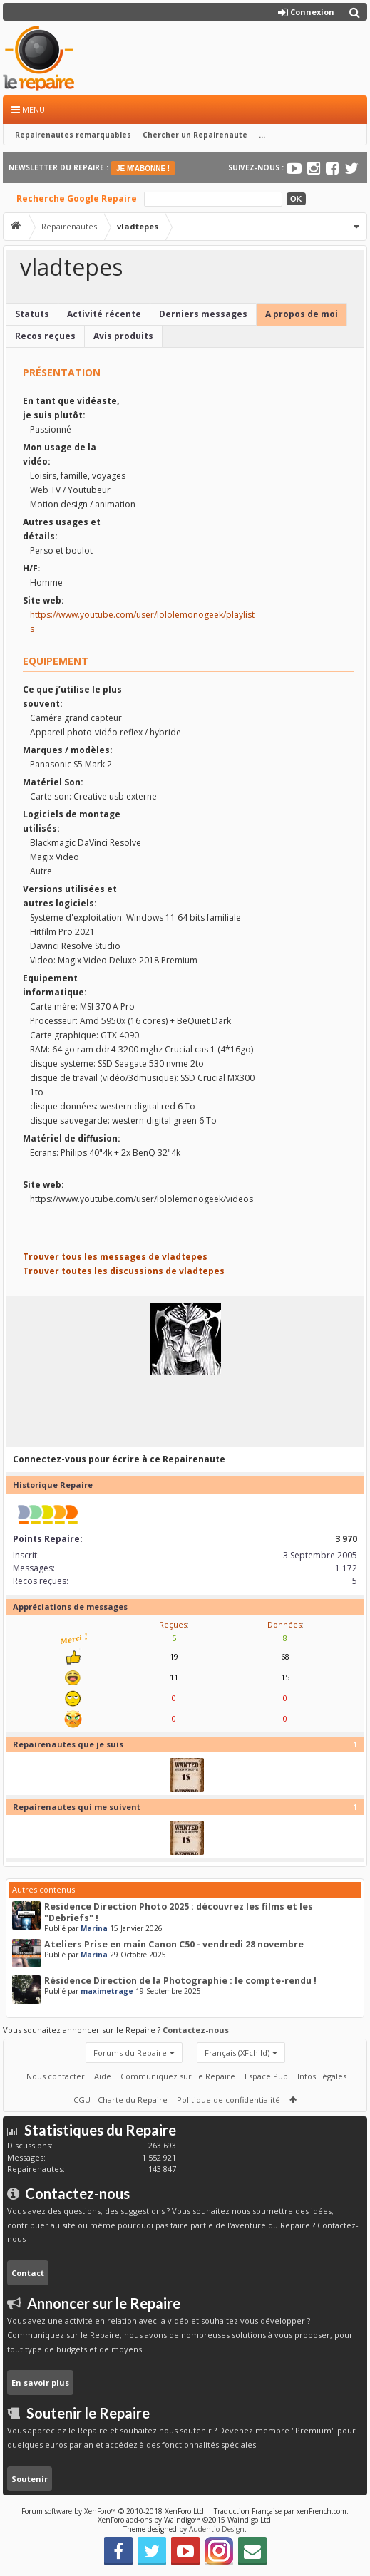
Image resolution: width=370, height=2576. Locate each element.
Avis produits (123, 336)
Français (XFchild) (237, 2052)
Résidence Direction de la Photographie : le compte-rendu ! (180, 1981)
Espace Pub (266, 2076)
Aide (102, 2076)
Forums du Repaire (130, 2052)
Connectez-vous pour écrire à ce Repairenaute (119, 1459)
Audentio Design (217, 2529)
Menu (28, 109)
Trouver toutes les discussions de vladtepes (124, 1271)
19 (174, 1656)
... (262, 135)
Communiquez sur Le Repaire (177, 2076)
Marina (94, 1928)
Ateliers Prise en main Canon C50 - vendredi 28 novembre (174, 1944)
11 (174, 1677)
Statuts (32, 314)
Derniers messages (203, 314)
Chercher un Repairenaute (195, 135)
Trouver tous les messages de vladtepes (115, 1257)
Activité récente (104, 314)
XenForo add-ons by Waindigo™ (149, 2520)
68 (285, 1656)
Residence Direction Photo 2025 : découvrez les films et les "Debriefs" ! (178, 1912)
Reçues (173, 1624)
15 (285, 1677)
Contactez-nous (196, 2029)
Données (284, 1624)
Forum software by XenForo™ (113, 2511)
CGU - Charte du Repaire (120, 2099)
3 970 (346, 1539)
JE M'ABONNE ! (143, 168)
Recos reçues (45, 336)
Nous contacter (55, 2076)
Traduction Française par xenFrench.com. (281, 2511)
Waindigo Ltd (249, 2520)
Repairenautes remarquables (73, 135)
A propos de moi (301, 314)
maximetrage (107, 1991)
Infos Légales (321, 2076)
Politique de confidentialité (228, 2099)
